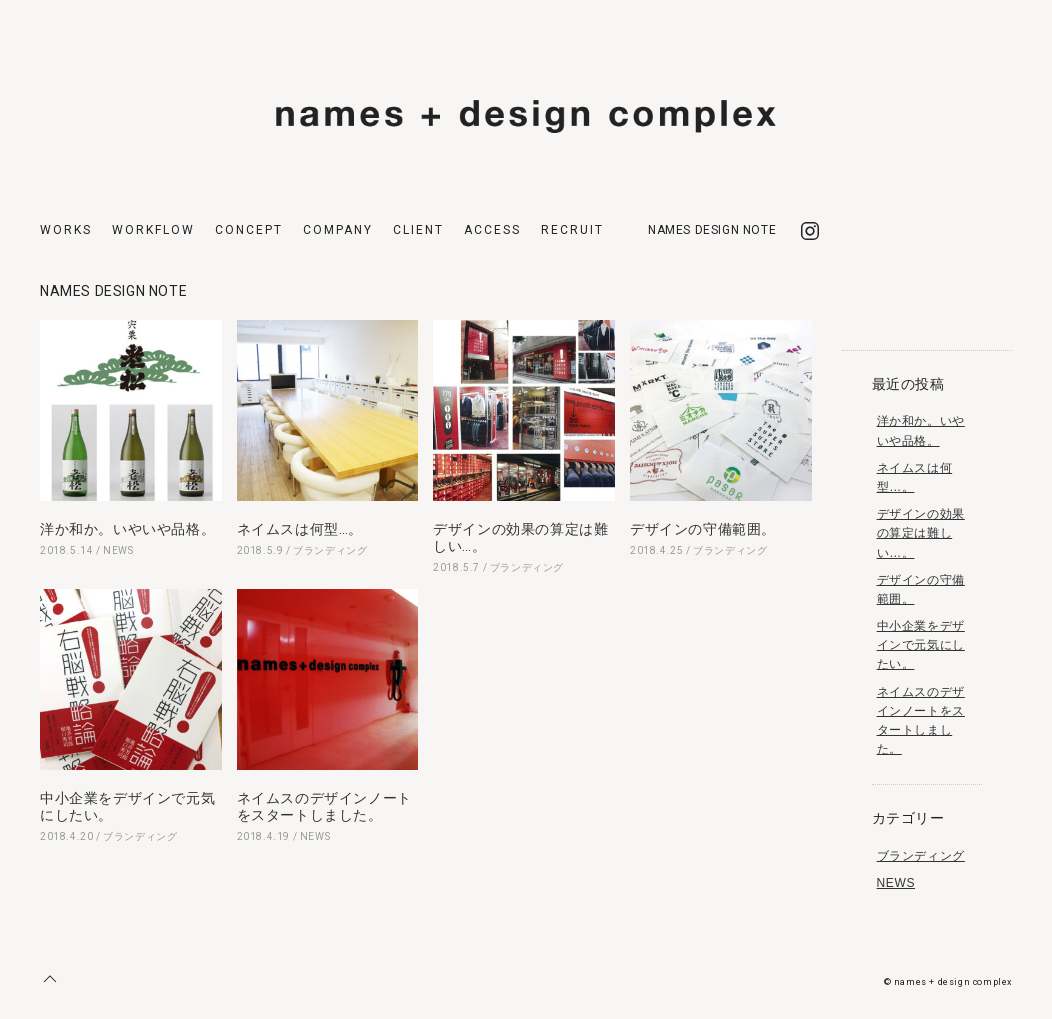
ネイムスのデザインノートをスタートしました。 (324, 806)
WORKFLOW (153, 230)
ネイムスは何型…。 (300, 529)
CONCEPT (249, 230)
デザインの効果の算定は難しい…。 (921, 533)
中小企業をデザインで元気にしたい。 (921, 645)
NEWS (118, 550)
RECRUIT (572, 230)
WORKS (66, 230)
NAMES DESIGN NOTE (712, 230)
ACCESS (492, 230)
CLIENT (418, 230)
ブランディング (330, 550)
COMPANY (338, 230)
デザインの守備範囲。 (703, 529)
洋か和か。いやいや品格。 (127, 529)
